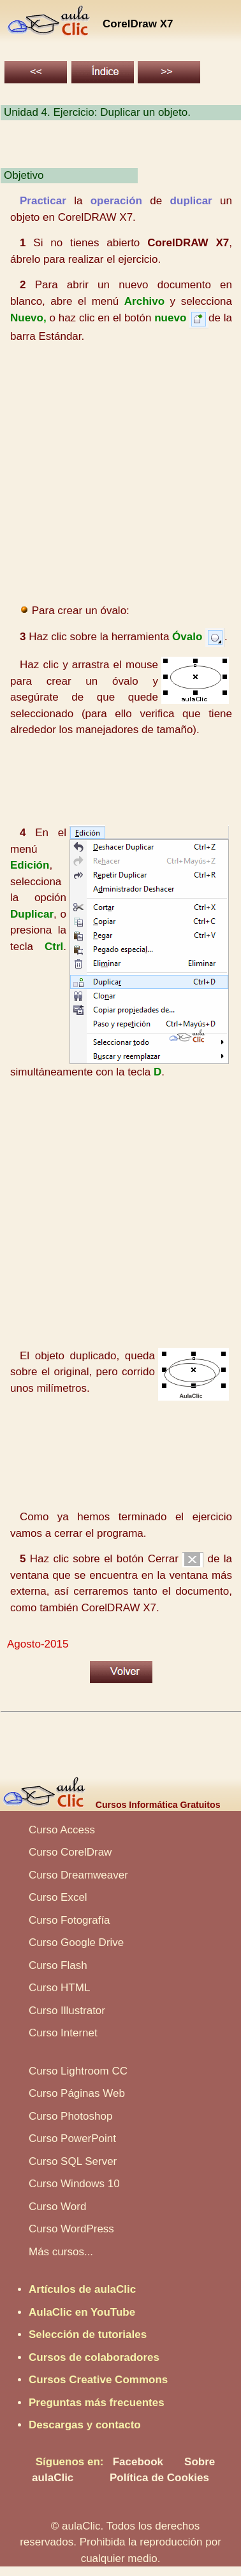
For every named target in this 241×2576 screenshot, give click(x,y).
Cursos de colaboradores (94, 2357)
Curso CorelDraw (70, 1852)
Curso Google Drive (76, 1942)
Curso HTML (59, 1988)
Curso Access (62, 1830)
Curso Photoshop (70, 2116)
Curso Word (57, 2207)
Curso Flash (58, 1965)
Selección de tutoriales (88, 2334)
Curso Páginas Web (77, 2093)
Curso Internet (63, 2033)
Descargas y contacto (85, 2425)
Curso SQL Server (73, 2161)
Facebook (138, 2462)
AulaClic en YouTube (82, 2312)
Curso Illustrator (67, 2011)
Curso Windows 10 (74, 2184)
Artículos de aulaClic (82, 2289)
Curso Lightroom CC (78, 2071)
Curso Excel (58, 1897)
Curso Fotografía (69, 1920)
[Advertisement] (119, 473)
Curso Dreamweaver (78, 1875)
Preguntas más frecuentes (96, 2403)
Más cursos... (61, 2252)
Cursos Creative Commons (98, 2380)
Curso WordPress (71, 2229)
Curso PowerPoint (72, 2138)
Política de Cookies (159, 2478)
